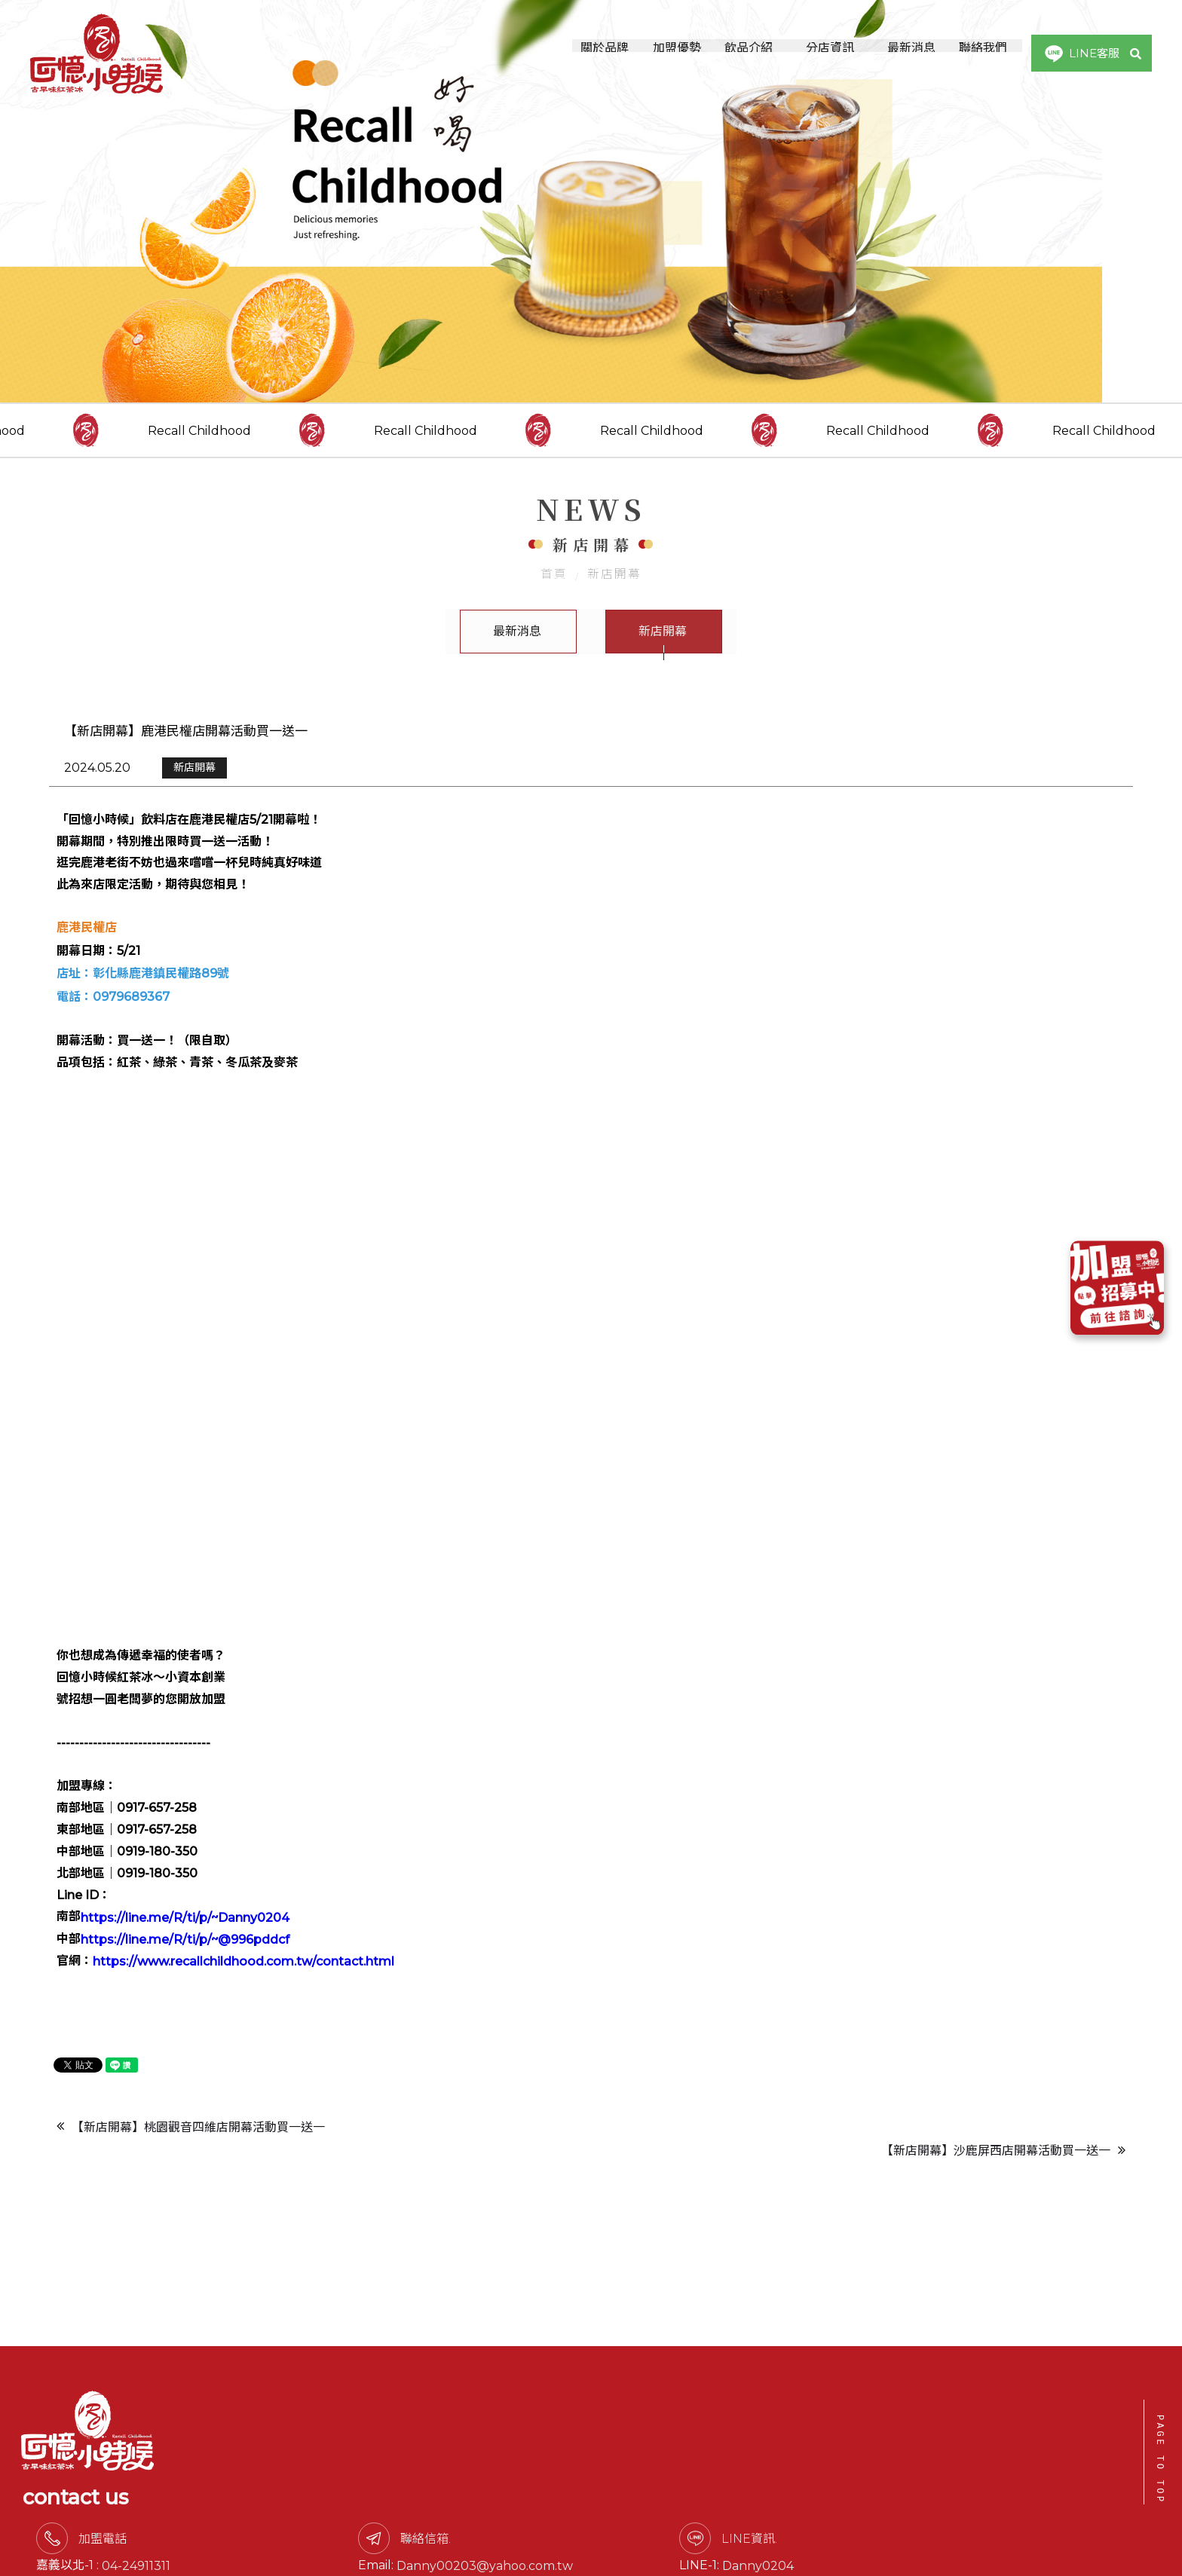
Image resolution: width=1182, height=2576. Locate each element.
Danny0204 (939, 2496)
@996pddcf (974, 2518)
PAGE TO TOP (1159, 2459)
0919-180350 (328, 2518)
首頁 (554, 596)
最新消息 (517, 655)
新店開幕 (614, 596)
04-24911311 (321, 2496)
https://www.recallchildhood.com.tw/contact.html (242, 1989)
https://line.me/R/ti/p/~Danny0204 (184, 1945)
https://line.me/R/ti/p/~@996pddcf (184, 1967)
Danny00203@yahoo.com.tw (667, 2496)
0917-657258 (313, 2540)
